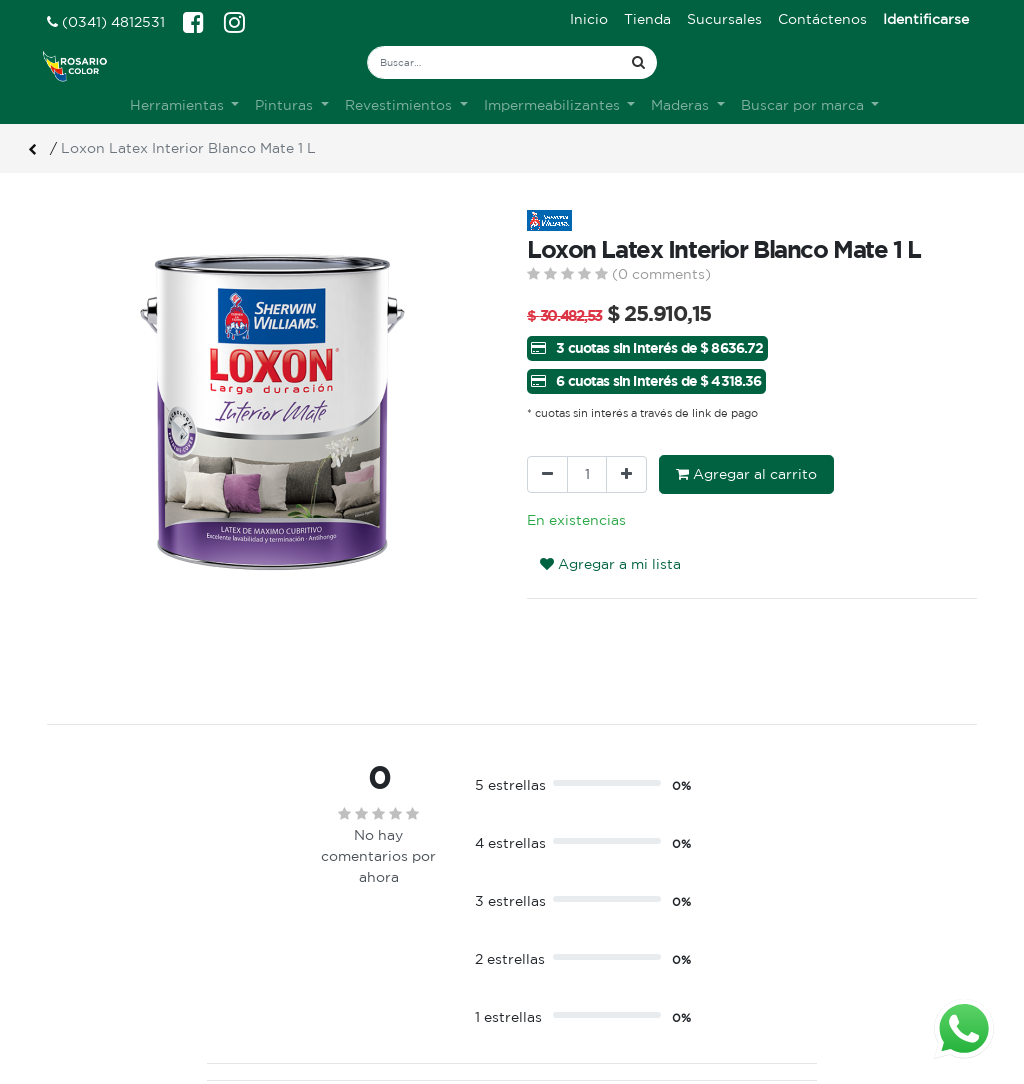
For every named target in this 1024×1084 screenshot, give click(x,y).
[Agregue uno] (626, 474)
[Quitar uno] (547, 474)
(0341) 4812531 (106, 22)
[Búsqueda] (638, 62)
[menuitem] (589, 19)
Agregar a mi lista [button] (610, 564)
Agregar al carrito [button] (746, 474)
